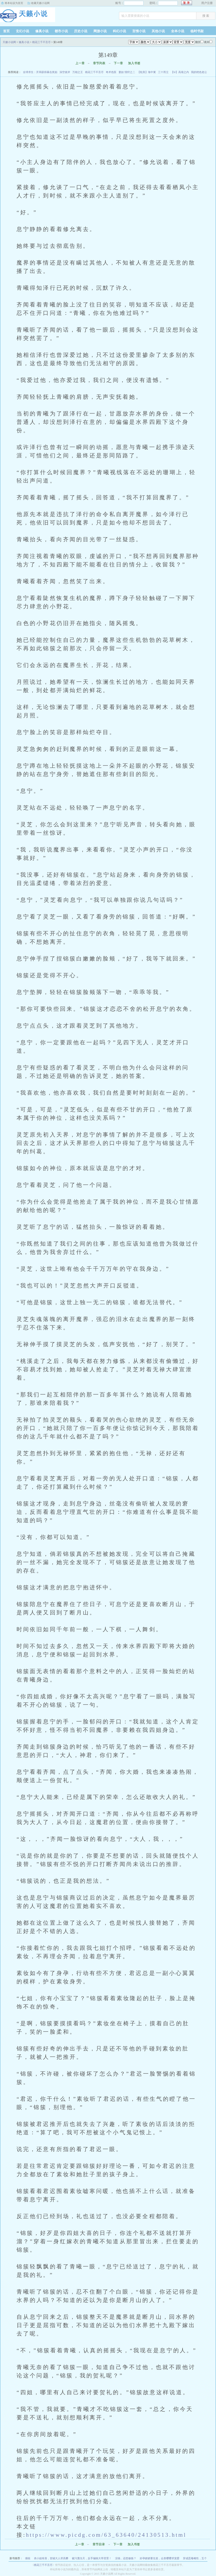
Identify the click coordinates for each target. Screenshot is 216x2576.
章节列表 (99, 63)
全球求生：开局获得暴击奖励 (40, 72)
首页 (6, 31)
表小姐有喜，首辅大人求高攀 (51, 2558)
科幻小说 (119, 31)
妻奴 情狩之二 (127, 72)
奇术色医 (111, 72)
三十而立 (163, 72)
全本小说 (177, 31)
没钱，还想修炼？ (125, 2558)
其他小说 (158, 31)
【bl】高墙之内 (180, 72)
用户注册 (207, 3)
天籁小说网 (27, 16)
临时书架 (197, 31)
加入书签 (134, 63)
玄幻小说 (22, 31)
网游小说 (100, 31)
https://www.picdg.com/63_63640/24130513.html (106, 2535)
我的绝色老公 (199, 72)
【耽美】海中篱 (146, 72)
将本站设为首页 (14, 3)
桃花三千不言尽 (41, 42)
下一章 (118, 63)
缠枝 (27, 2558)
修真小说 (41, 31)
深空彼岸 (65, 72)
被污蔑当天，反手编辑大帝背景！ (92, 2558)
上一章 (80, 63)
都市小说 (61, 31)
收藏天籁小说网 (40, 3)
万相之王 (77, 72)
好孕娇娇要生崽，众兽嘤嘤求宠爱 (159, 2558)
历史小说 (80, 31)
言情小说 (138, 31)
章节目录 (99, 2544)
